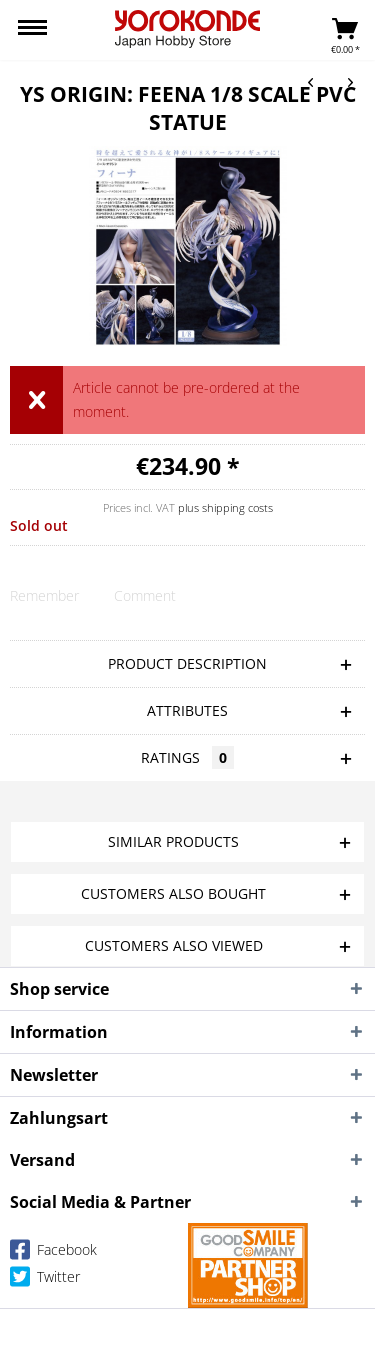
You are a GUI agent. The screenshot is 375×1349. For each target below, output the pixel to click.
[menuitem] (32, 30)
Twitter (45, 1280)
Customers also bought (173, 893)
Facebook (53, 1253)
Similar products (173, 841)
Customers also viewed (174, 945)
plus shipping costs (225, 507)
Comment (145, 595)
